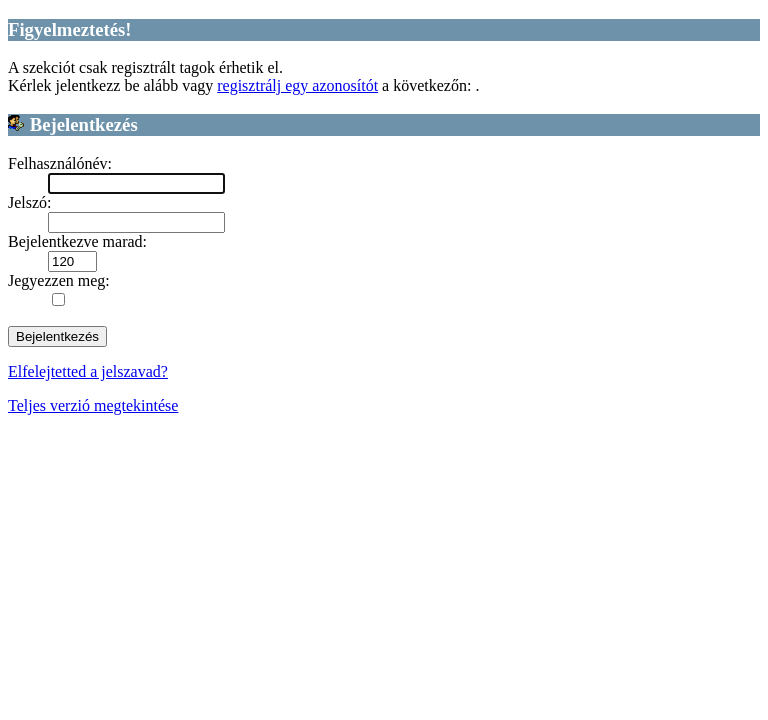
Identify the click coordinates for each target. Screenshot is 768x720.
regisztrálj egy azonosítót (297, 85)
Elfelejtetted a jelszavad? (88, 371)
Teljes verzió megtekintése (93, 405)
